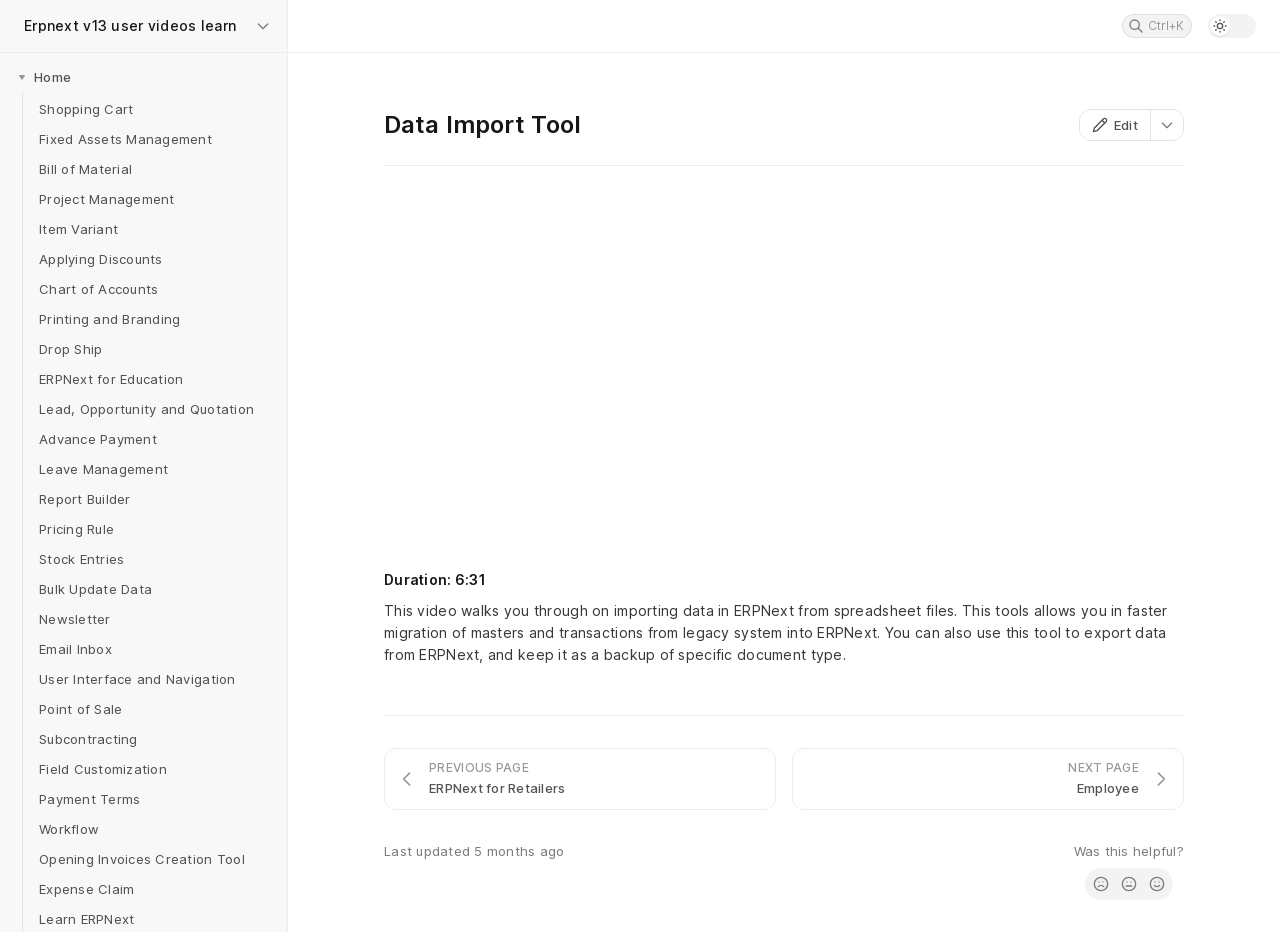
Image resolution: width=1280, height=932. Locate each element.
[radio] (1101, 884)
